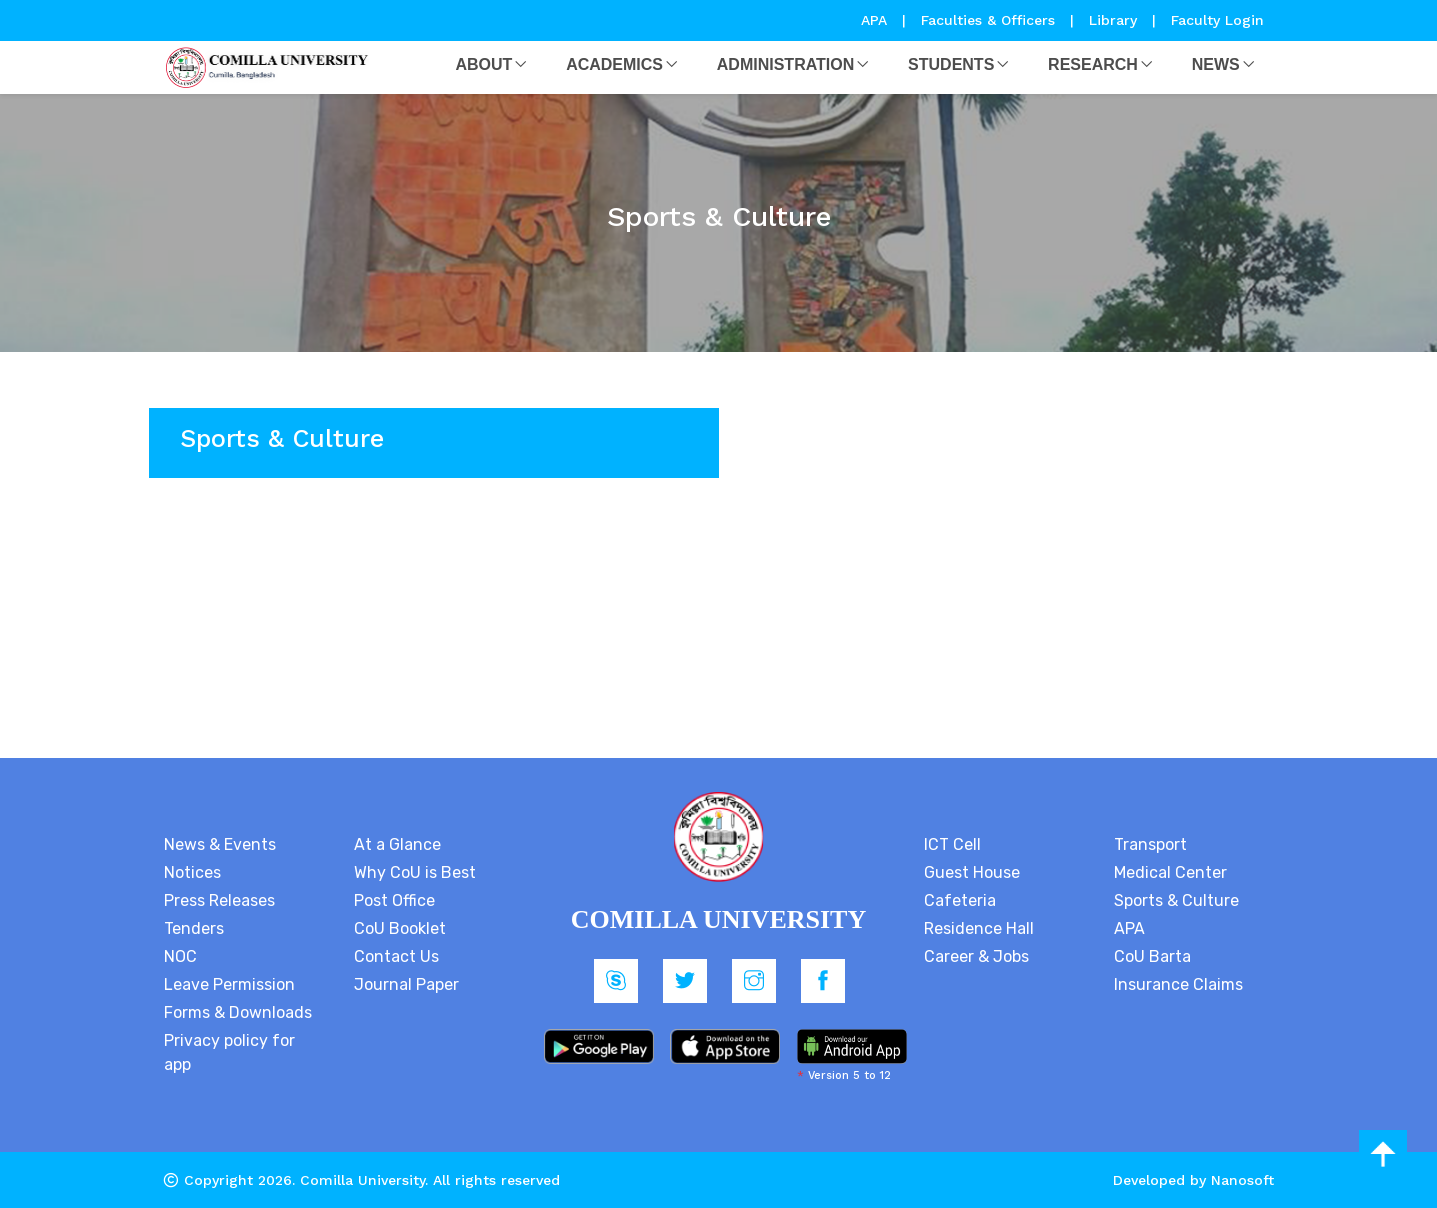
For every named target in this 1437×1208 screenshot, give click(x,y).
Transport (1150, 844)
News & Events (220, 844)
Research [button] (1093, 64)
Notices (192, 872)
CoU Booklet (400, 928)
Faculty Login (1217, 20)
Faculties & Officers (988, 20)
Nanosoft (1242, 1180)
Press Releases (219, 900)
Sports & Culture (1176, 900)
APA (876, 20)
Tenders (194, 928)
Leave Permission (229, 984)
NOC (180, 956)
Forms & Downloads (238, 1012)
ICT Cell (952, 844)
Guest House (972, 872)
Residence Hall (979, 928)
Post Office (394, 900)
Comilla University (362, 1180)
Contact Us (396, 956)
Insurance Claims (1178, 984)
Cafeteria (960, 900)
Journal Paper (406, 984)
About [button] (483, 64)
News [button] (1216, 64)
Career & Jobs (976, 956)
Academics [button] (614, 64)
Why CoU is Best (415, 872)
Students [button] (951, 64)
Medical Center (1170, 872)
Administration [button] (785, 64)
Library (1115, 20)
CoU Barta (1152, 956)
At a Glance (397, 844)
